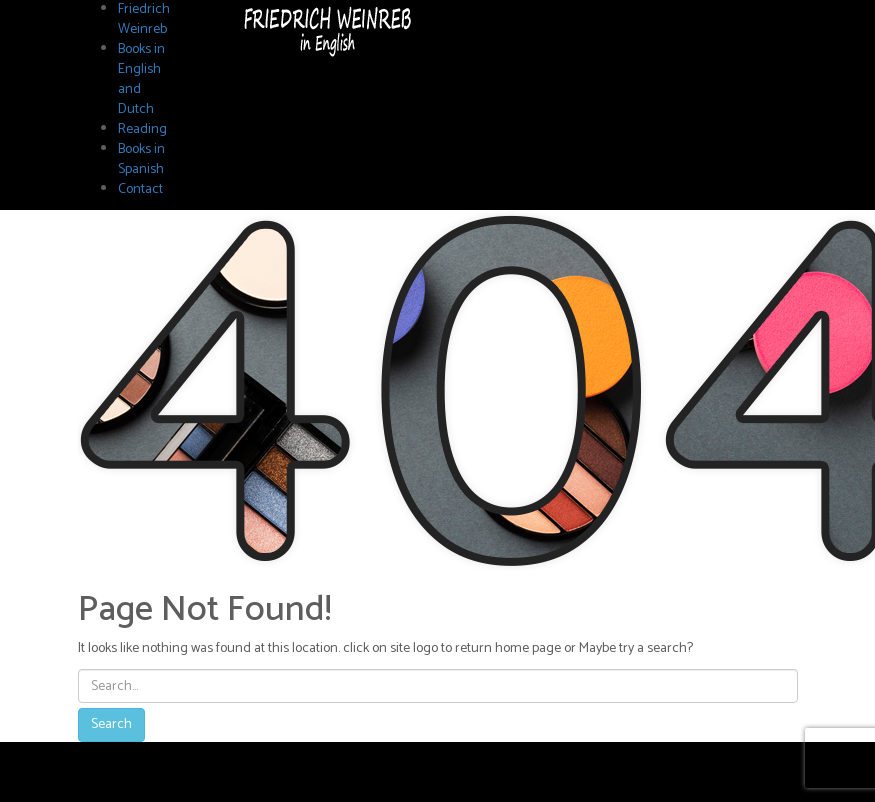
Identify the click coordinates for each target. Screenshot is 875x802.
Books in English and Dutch (141, 79)
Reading (142, 129)
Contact (140, 189)
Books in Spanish (141, 159)
